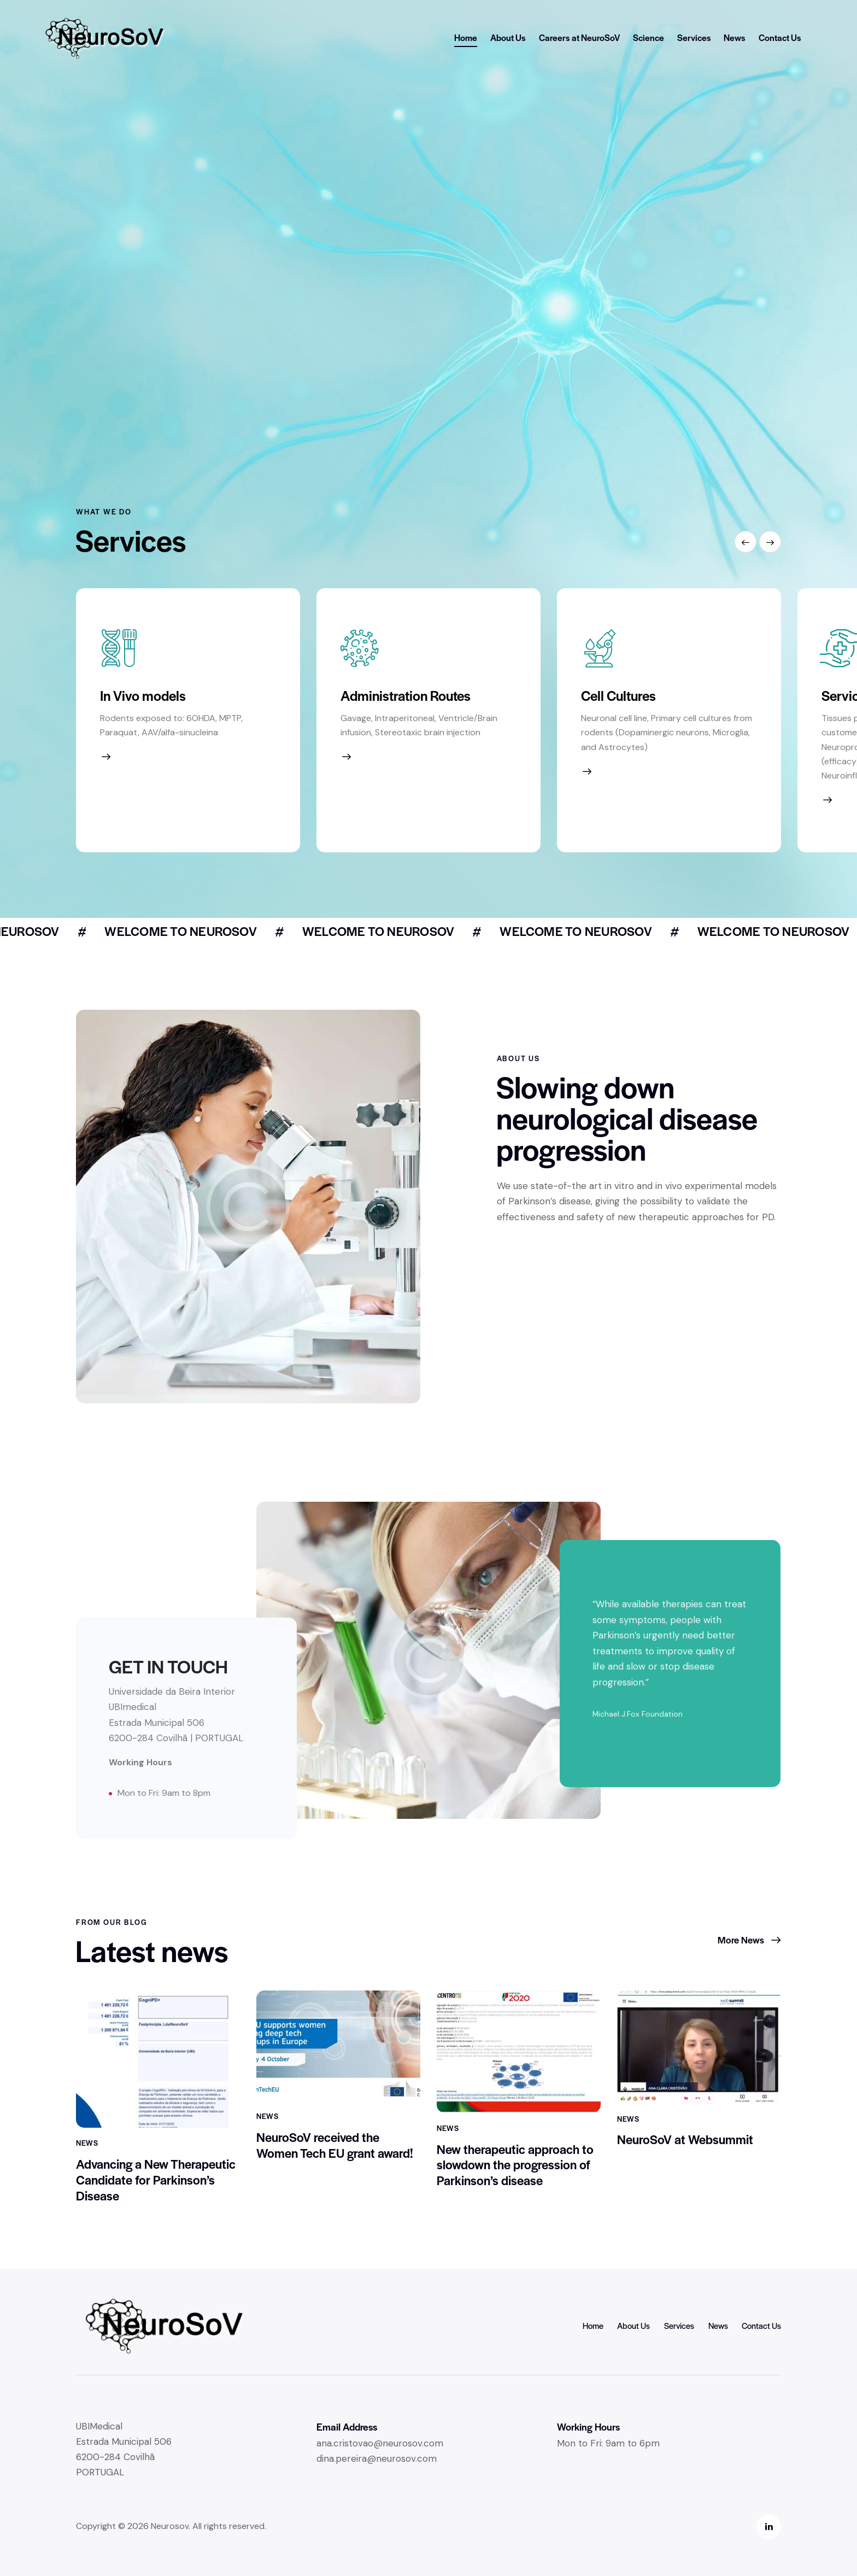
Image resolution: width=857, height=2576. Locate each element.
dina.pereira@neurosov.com (376, 2458)
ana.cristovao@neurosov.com (379, 2443)
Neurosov (170, 2526)
